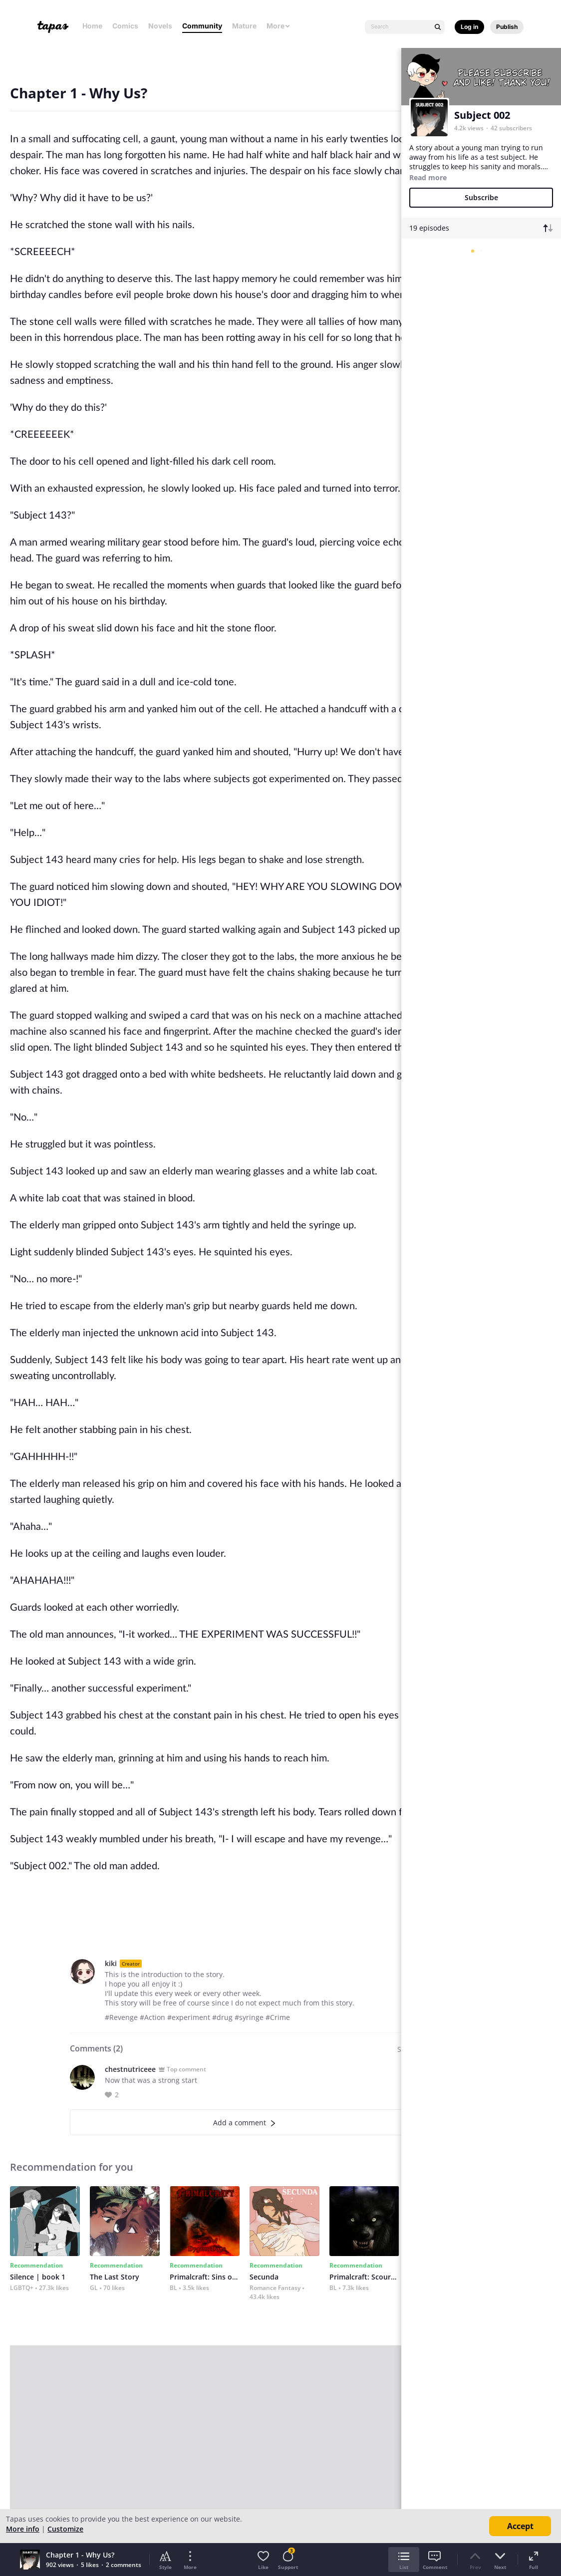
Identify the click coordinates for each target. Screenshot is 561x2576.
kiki (111, 1963)
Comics (125, 25)
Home (92, 25)
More (278, 25)
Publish (507, 26)
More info (22, 2529)
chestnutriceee (130, 2069)
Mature (244, 25)
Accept (520, 2526)
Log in (469, 26)
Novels (160, 25)
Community (202, 25)
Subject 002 (482, 115)
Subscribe (481, 197)
